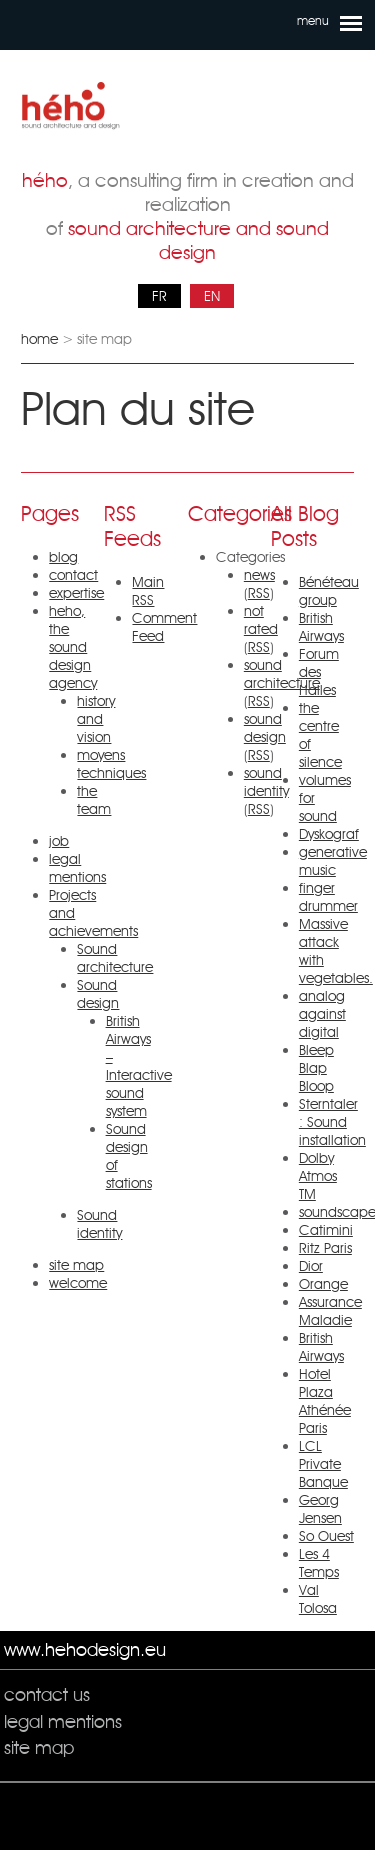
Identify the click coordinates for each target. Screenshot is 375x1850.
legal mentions (77, 868)
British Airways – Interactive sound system (139, 1066)
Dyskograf (329, 834)
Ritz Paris (325, 1248)
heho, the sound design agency (73, 647)
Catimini (326, 1230)
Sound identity (99, 1224)
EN (212, 296)
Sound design (98, 994)
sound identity (266, 782)
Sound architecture (115, 958)
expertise (76, 593)
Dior (311, 1266)
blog (63, 557)
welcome (78, 1283)
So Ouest (326, 1536)
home (39, 339)
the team (94, 800)
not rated (261, 620)
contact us (47, 1694)
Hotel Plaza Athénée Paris (325, 1401)
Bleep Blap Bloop (316, 1068)
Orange (323, 1284)
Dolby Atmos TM (318, 1176)
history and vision (96, 719)
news (259, 575)
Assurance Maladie (330, 1311)
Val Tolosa (318, 1599)
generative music (333, 861)
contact (73, 575)
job (59, 841)
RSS (259, 593)
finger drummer (328, 897)
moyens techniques (111, 764)
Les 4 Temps (319, 1563)
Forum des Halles (319, 672)
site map (76, 1265)
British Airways (321, 627)
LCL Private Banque (323, 1464)
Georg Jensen (320, 1509)
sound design (265, 728)
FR (159, 296)
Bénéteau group (329, 591)
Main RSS (148, 591)
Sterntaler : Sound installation (332, 1122)
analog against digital (322, 1014)
